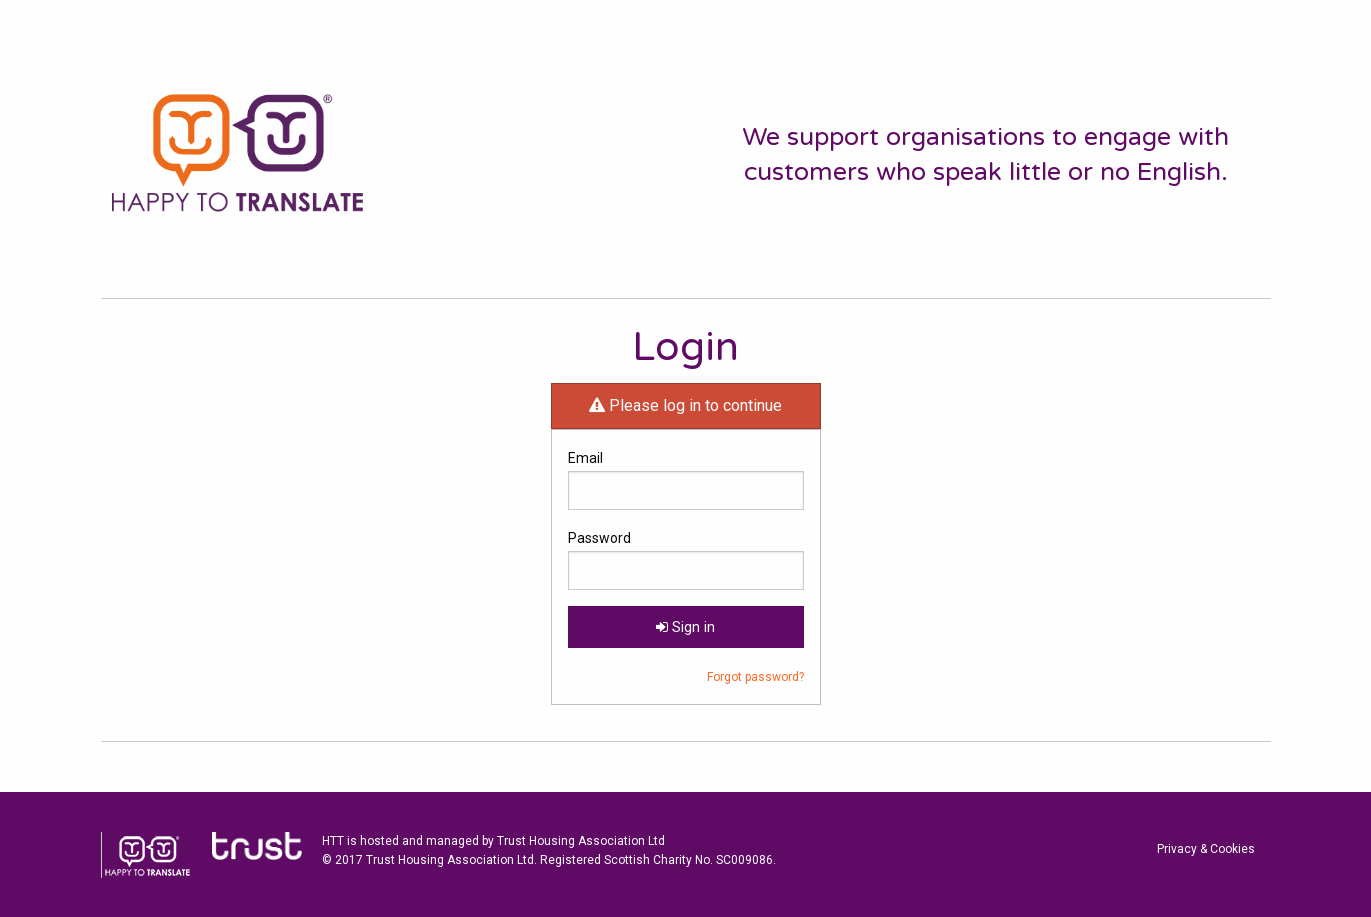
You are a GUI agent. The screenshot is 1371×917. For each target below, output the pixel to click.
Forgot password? (755, 677)
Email (585, 458)
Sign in (685, 627)
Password (599, 538)
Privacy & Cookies (1206, 849)
